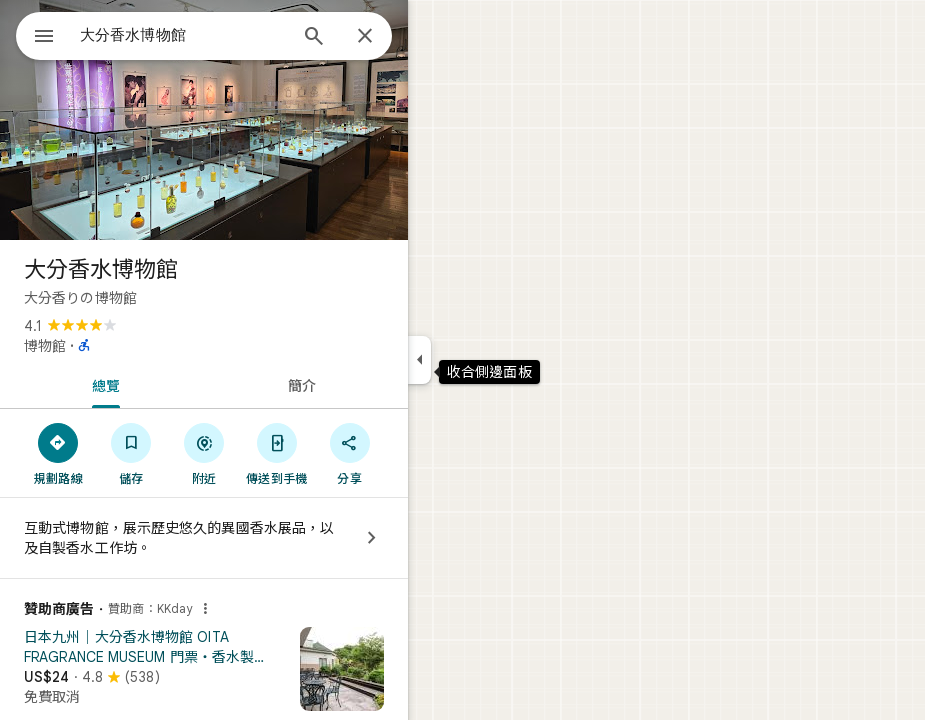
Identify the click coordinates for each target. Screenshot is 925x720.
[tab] (102, 384)
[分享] (349, 453)
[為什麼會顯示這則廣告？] (205, 609)
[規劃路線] (58, 453)
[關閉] (365, 37)
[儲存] (131, 453)
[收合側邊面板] (419, 360)
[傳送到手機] (276, 453)
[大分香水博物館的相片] (204, 120)
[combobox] (183, 35)
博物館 (45, 346)
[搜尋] (314, 38)
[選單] (44, 38)
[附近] (204, 453)
